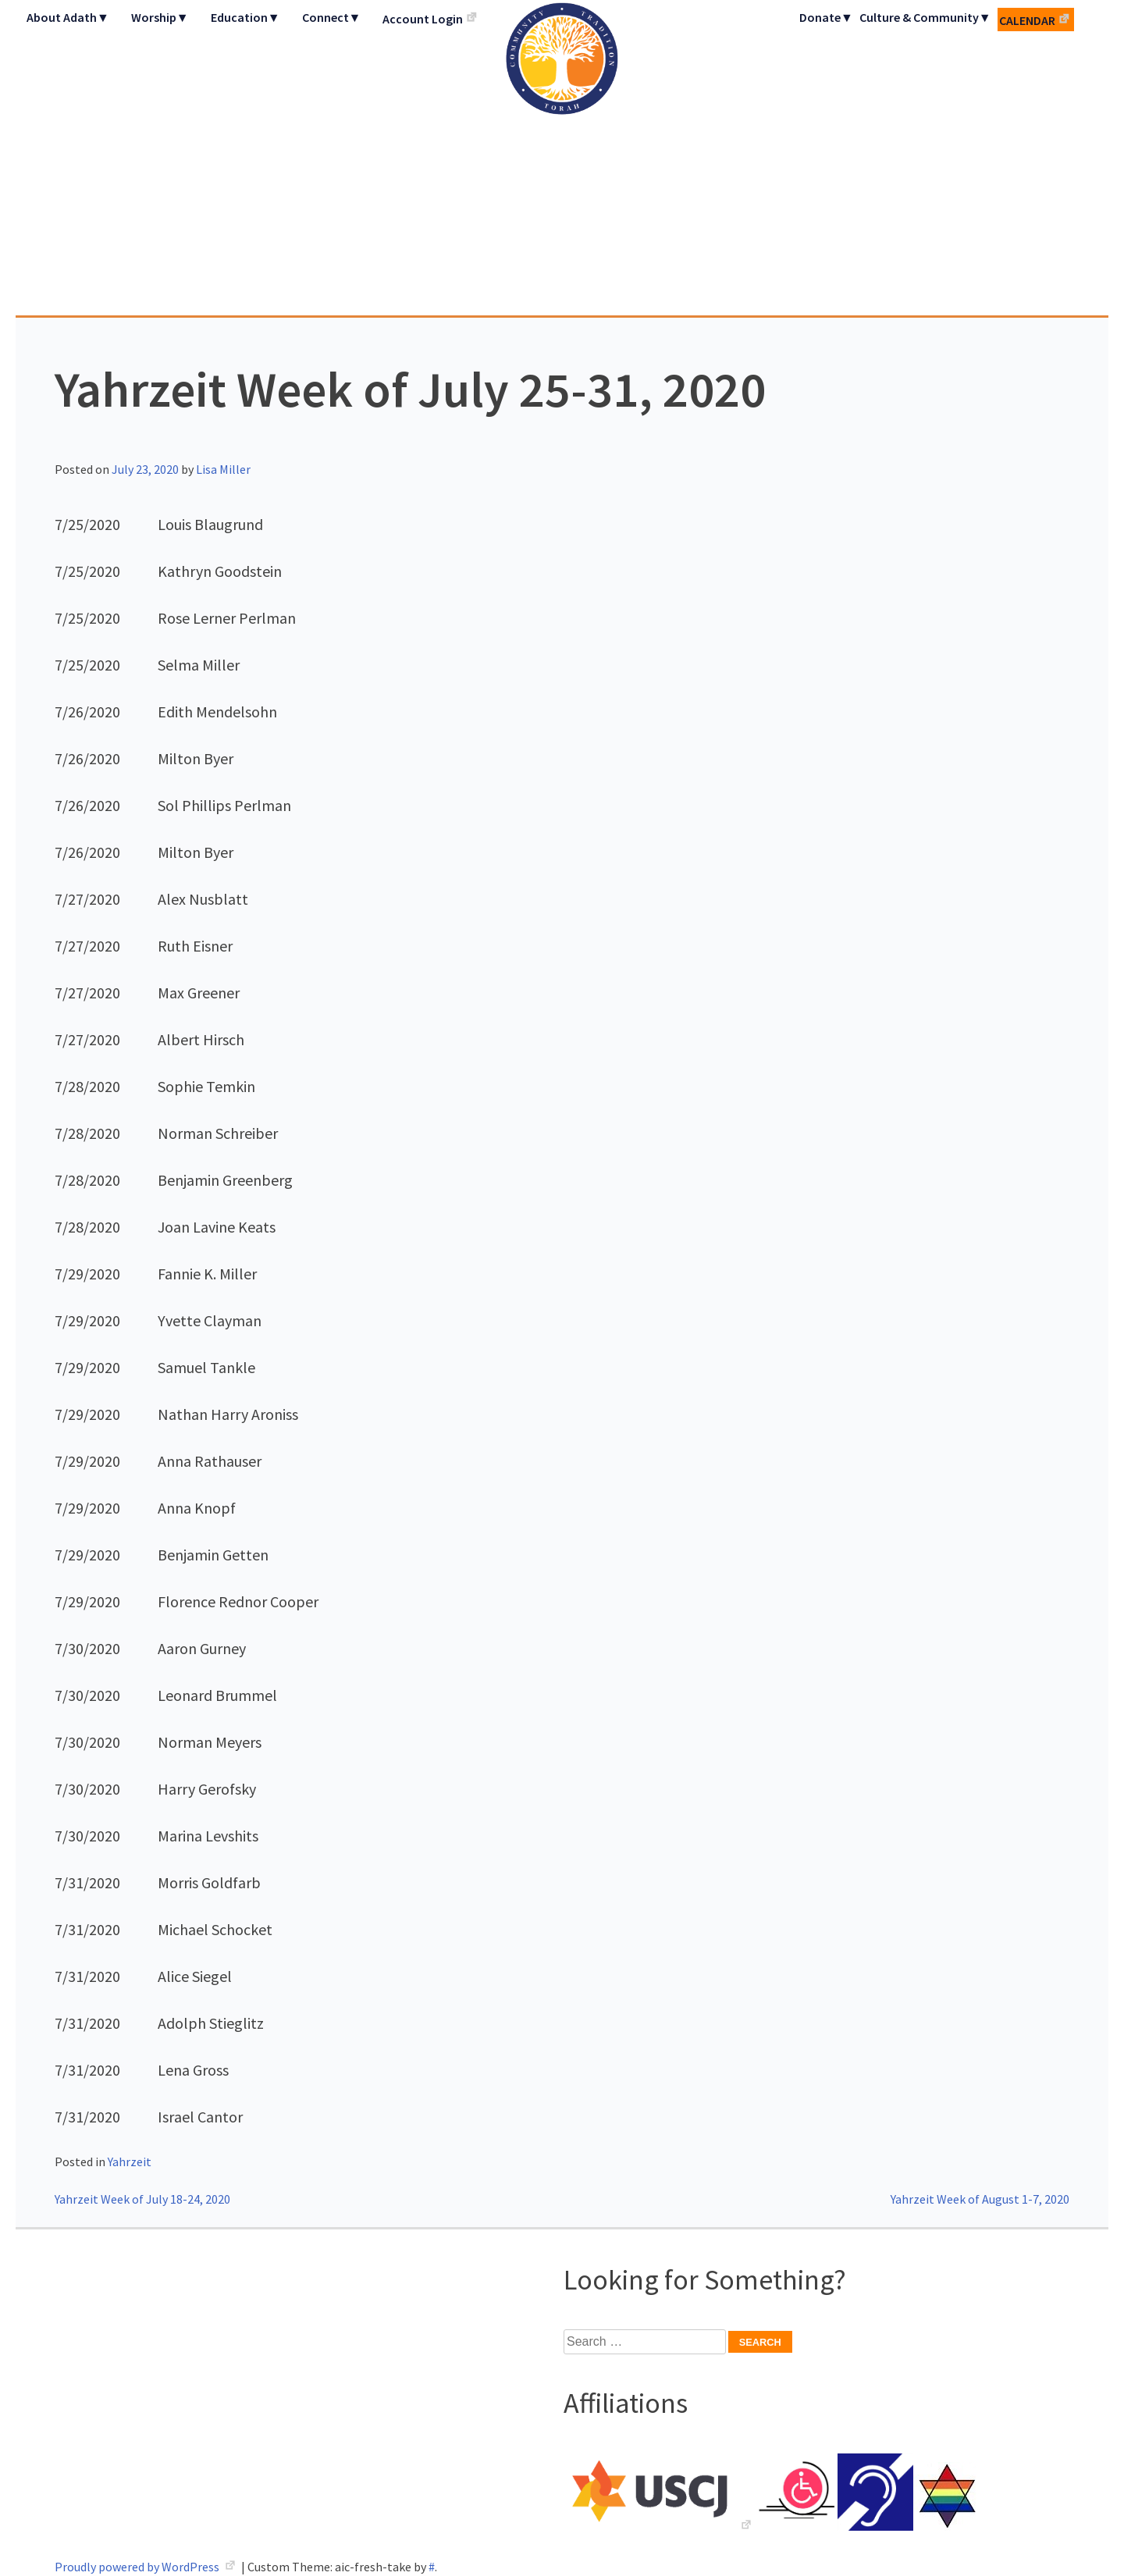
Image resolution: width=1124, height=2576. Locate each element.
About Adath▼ (68, 17)
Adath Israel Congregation (562, 157)
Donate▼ (826, 17)
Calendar (1027, 20)
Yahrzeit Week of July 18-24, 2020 (142, 2199)
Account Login (422, 19)
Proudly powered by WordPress (138, 2566)
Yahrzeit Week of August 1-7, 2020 (980, 2199)
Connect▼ (331, 17)
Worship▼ (160, 17)
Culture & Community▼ (925, 17)
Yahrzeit (129, 2161)
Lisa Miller (223, 469)
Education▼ (245, 17)
